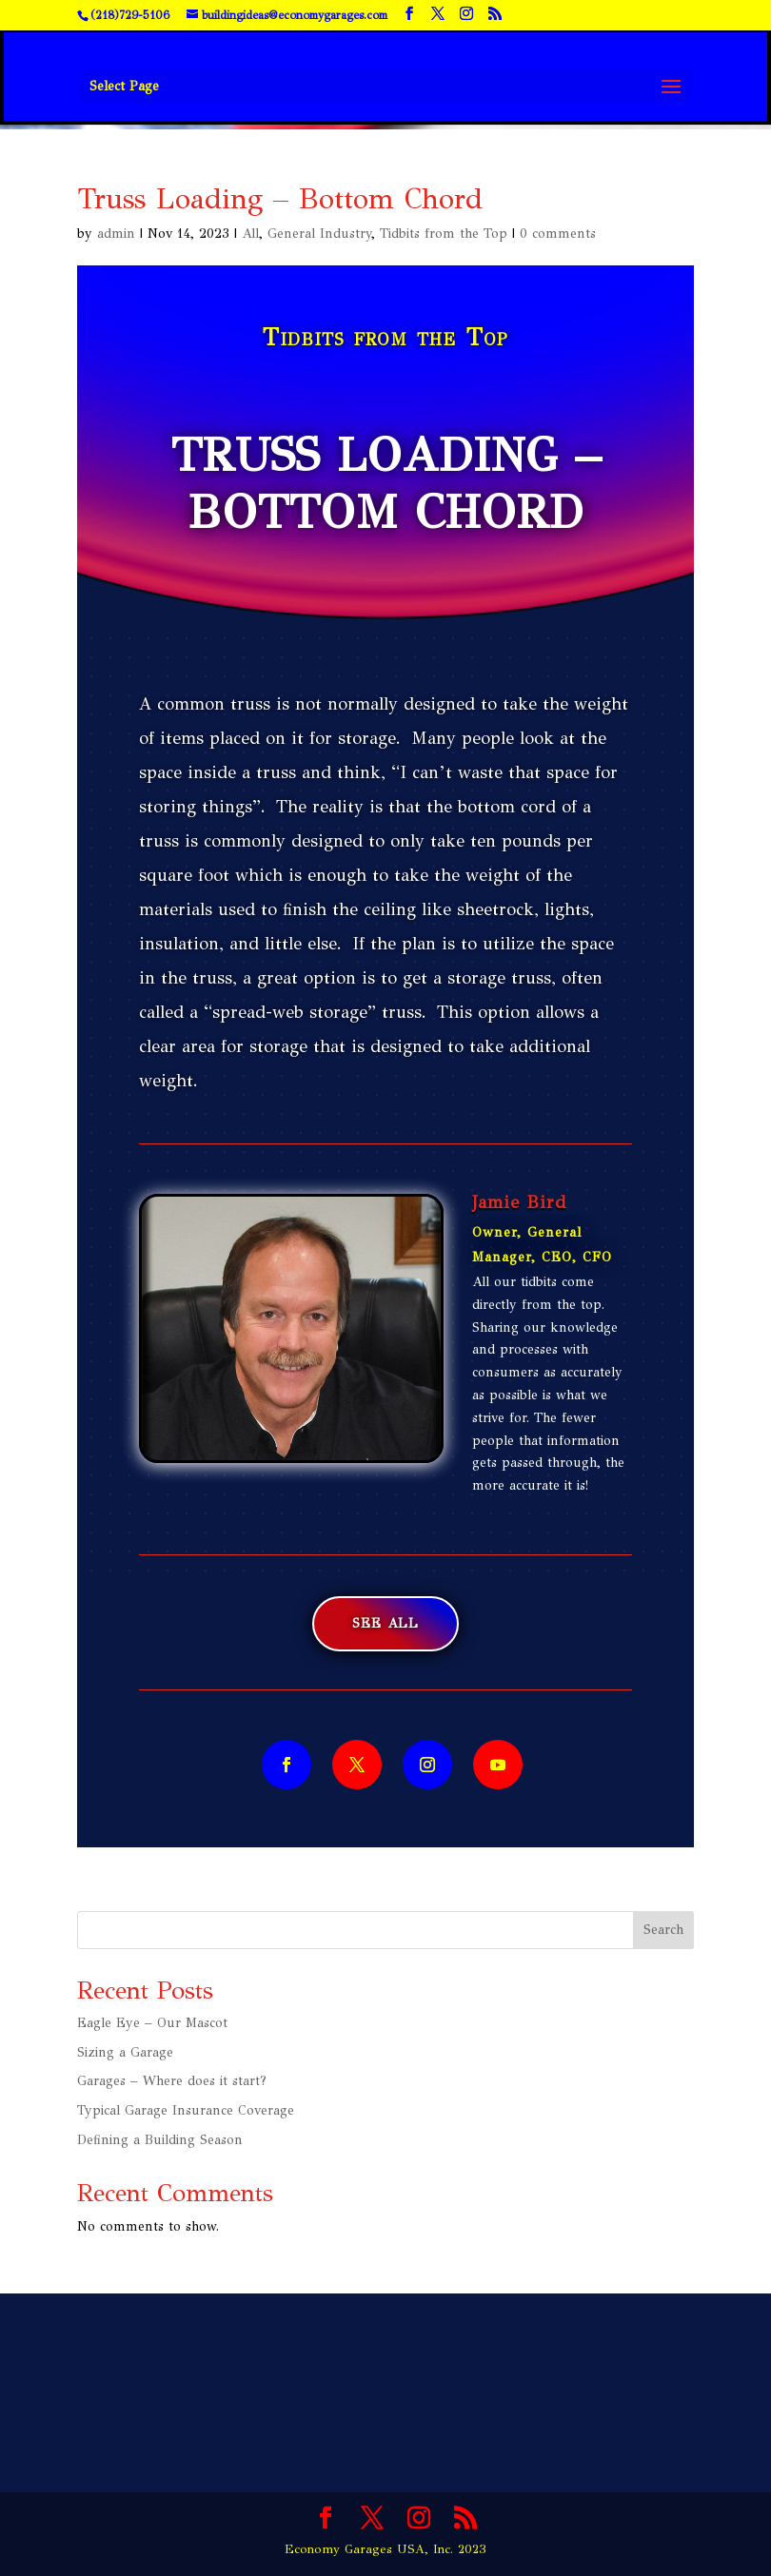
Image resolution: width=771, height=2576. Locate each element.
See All (385, 1623)
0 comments (558, 233)
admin (116, 233)
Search (663, 1930)
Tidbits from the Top (443, 233)
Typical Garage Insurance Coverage (185, 2110)
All (250, 233)
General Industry (319, 233)
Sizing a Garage (125, 2052)
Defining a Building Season (160, 2140)
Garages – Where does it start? (172, 2081)
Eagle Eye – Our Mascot (152, 2023)
